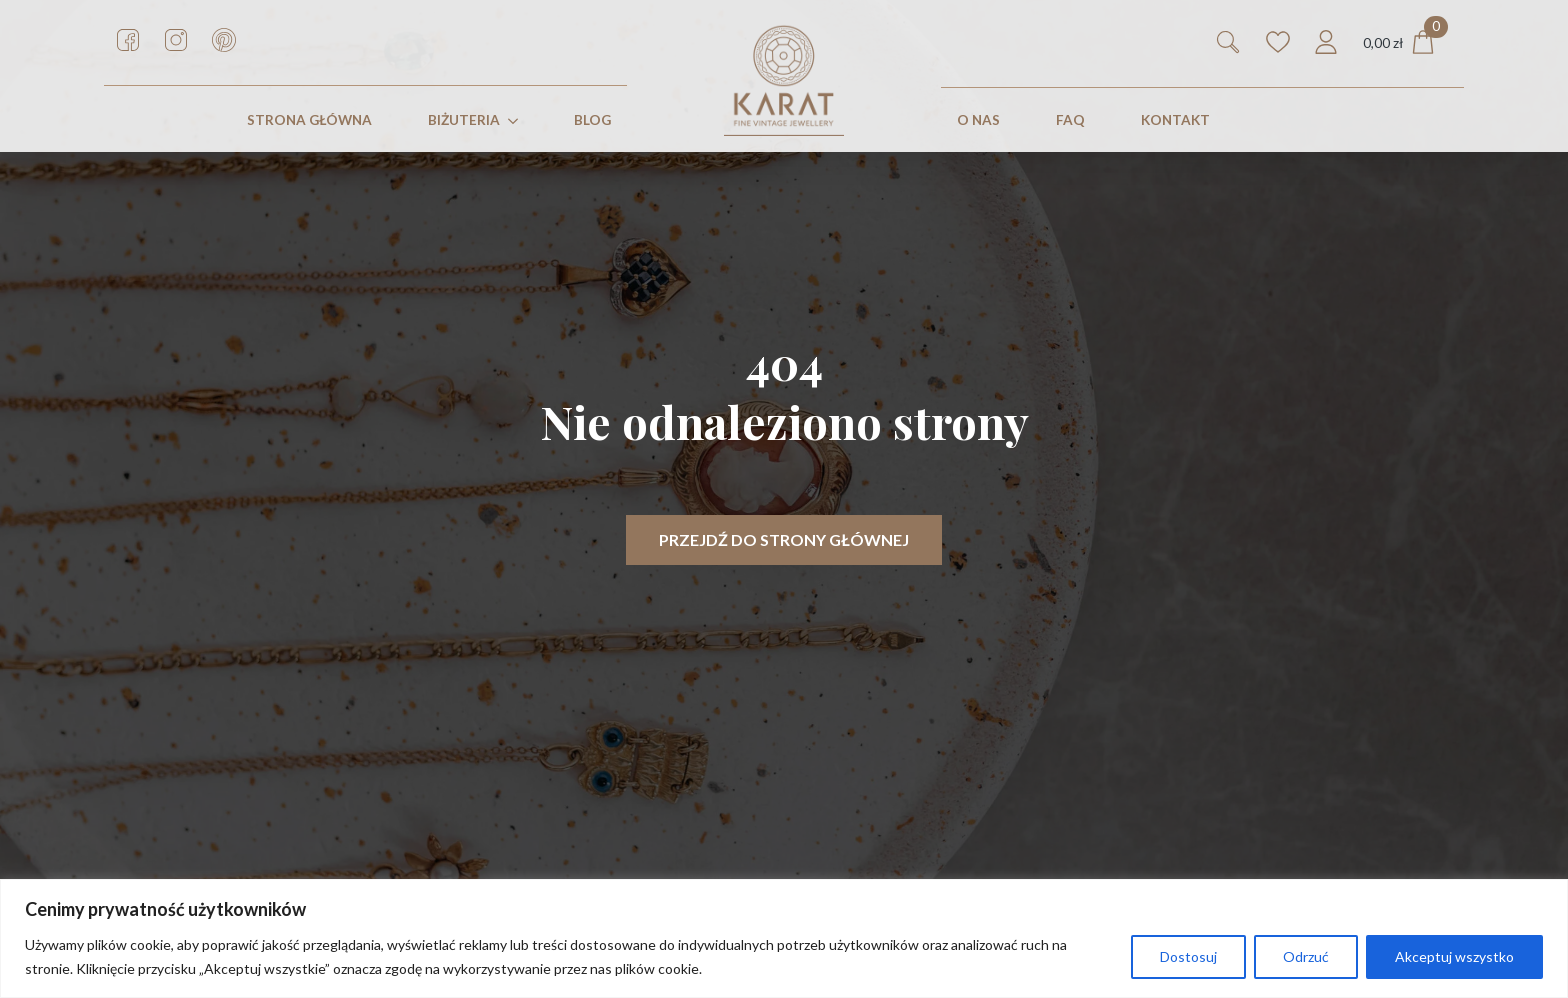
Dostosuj (1188, 956)
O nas (978, 120)
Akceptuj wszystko (1454, 956)
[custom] (128, 40)
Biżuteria (464, 120)
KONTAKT (1175, 120)
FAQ (1070, 120)
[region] (784, 938)
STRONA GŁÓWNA (309, 120)
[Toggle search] (1228, 42)
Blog (592, 120)
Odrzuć (1306, 956)
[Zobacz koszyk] (1399, 42)
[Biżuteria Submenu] (517, 121)
